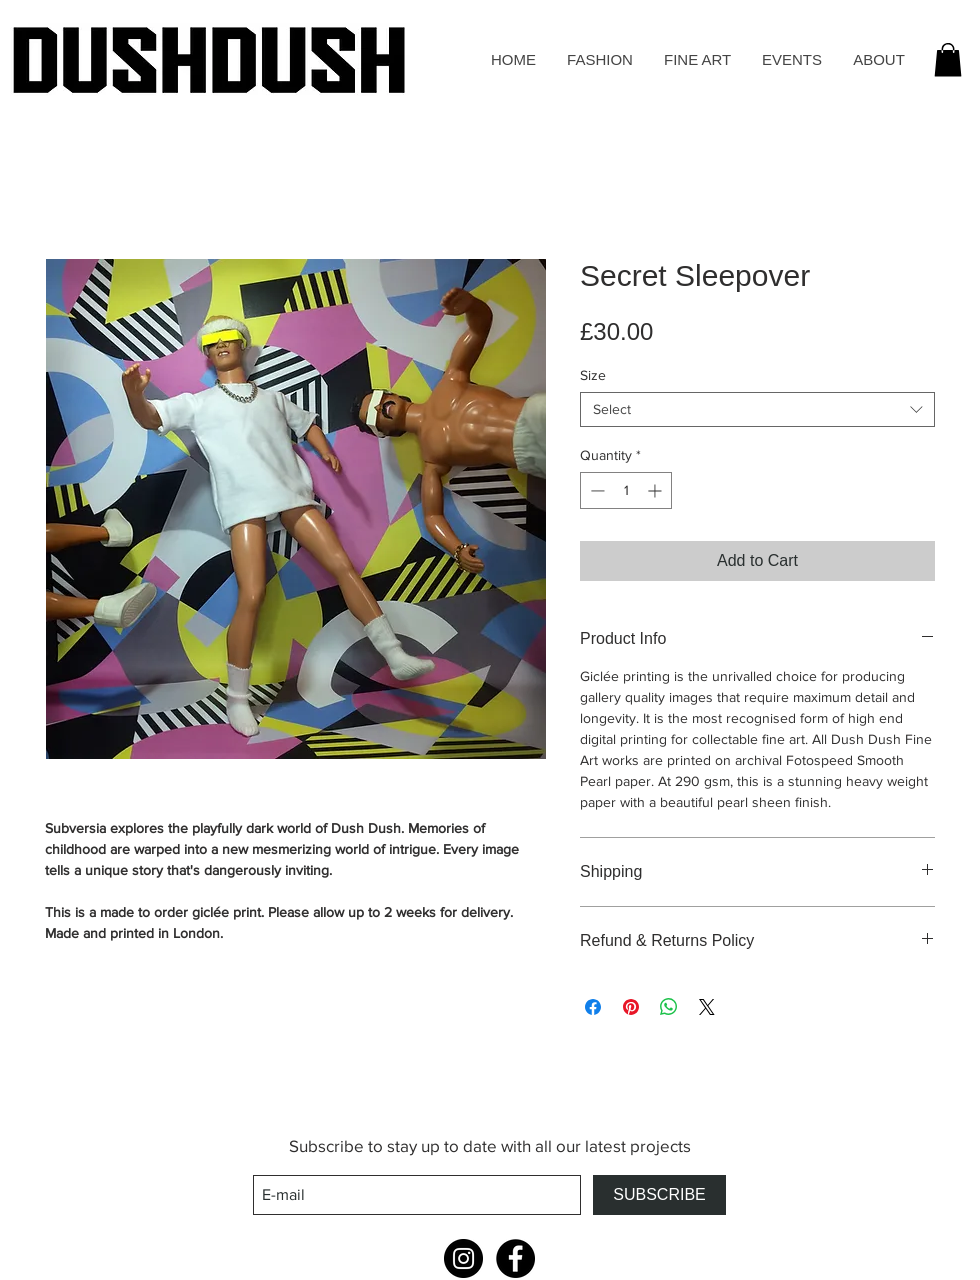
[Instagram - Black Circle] (463, 1258)
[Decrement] (595, 490)
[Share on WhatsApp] (669, 1007)
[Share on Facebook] (593, 1007)
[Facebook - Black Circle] (515, 1258)
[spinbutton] (626, 490)
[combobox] (757, 409)
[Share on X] (707, 1007)
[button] (948, 59)
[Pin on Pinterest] (631, 1007)
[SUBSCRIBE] (659, 1195)
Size (593, 375)
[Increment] (656, 490)
